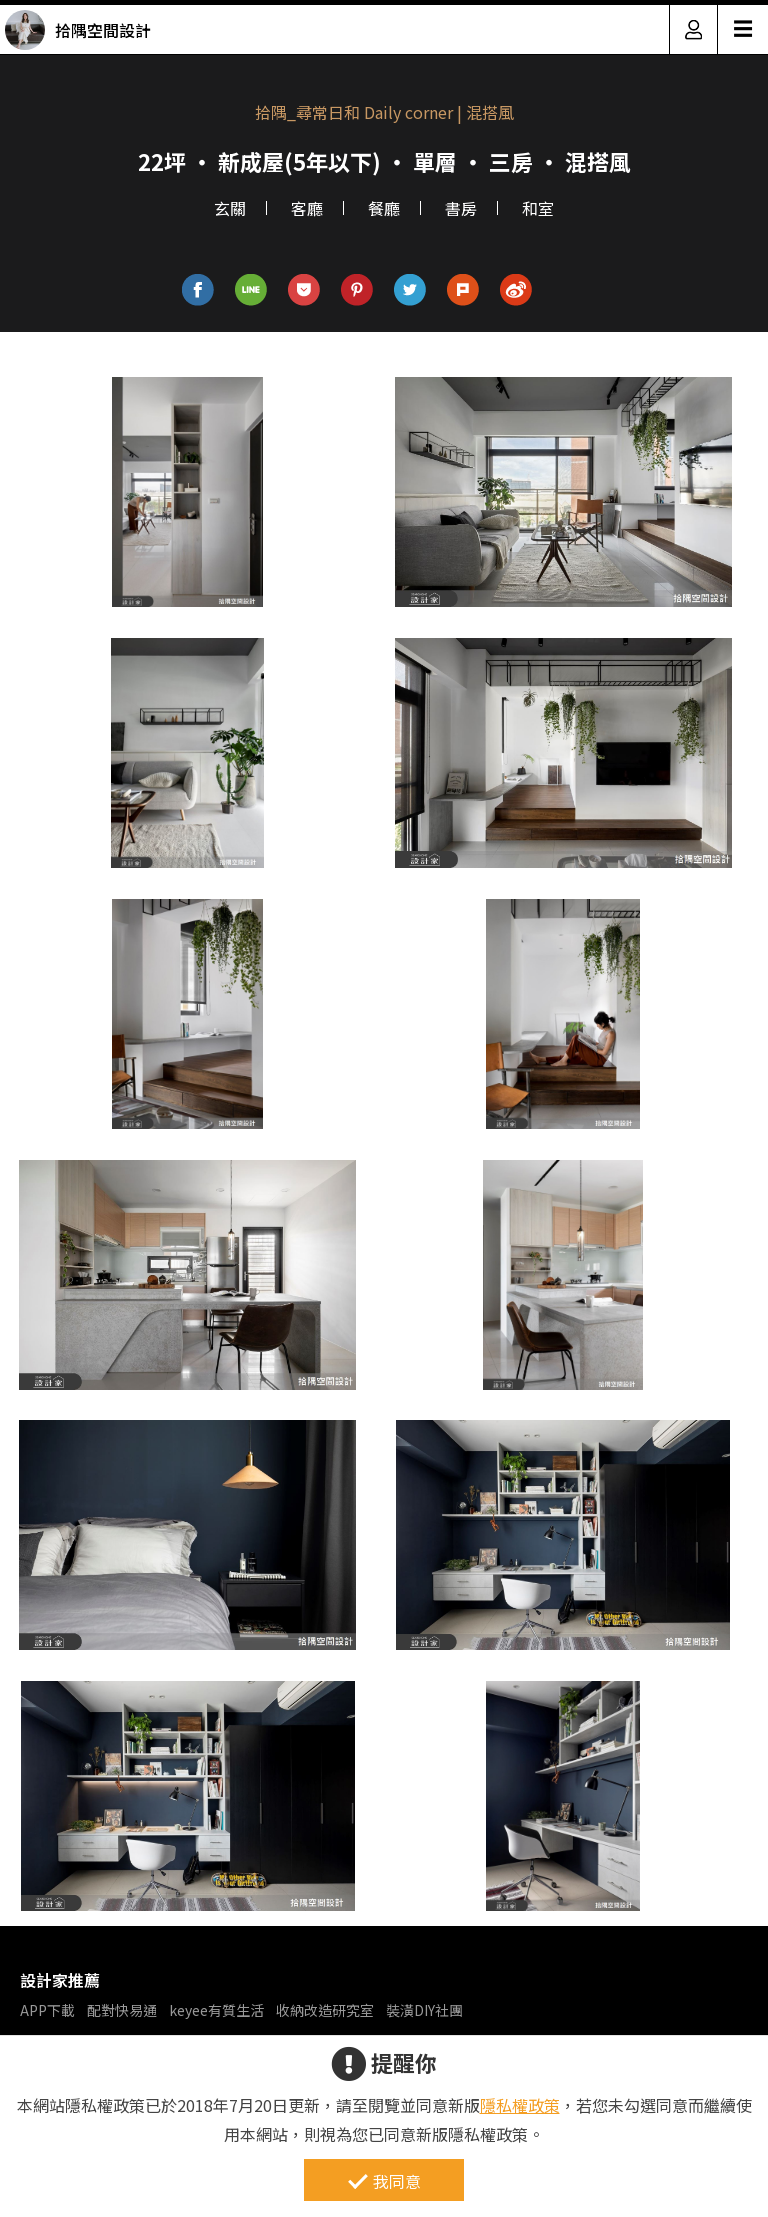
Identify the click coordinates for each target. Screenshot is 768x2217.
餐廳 (384, 208)
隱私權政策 (520, 2105)
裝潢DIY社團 (424, 2010)
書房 (461, 208)
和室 (538, 208)
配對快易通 (122, 2010)
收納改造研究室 (325, 2010)
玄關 (230, 208)
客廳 (307, 208)
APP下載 (47, 2010)
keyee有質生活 (216, 2010)
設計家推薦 (60, 1980)
